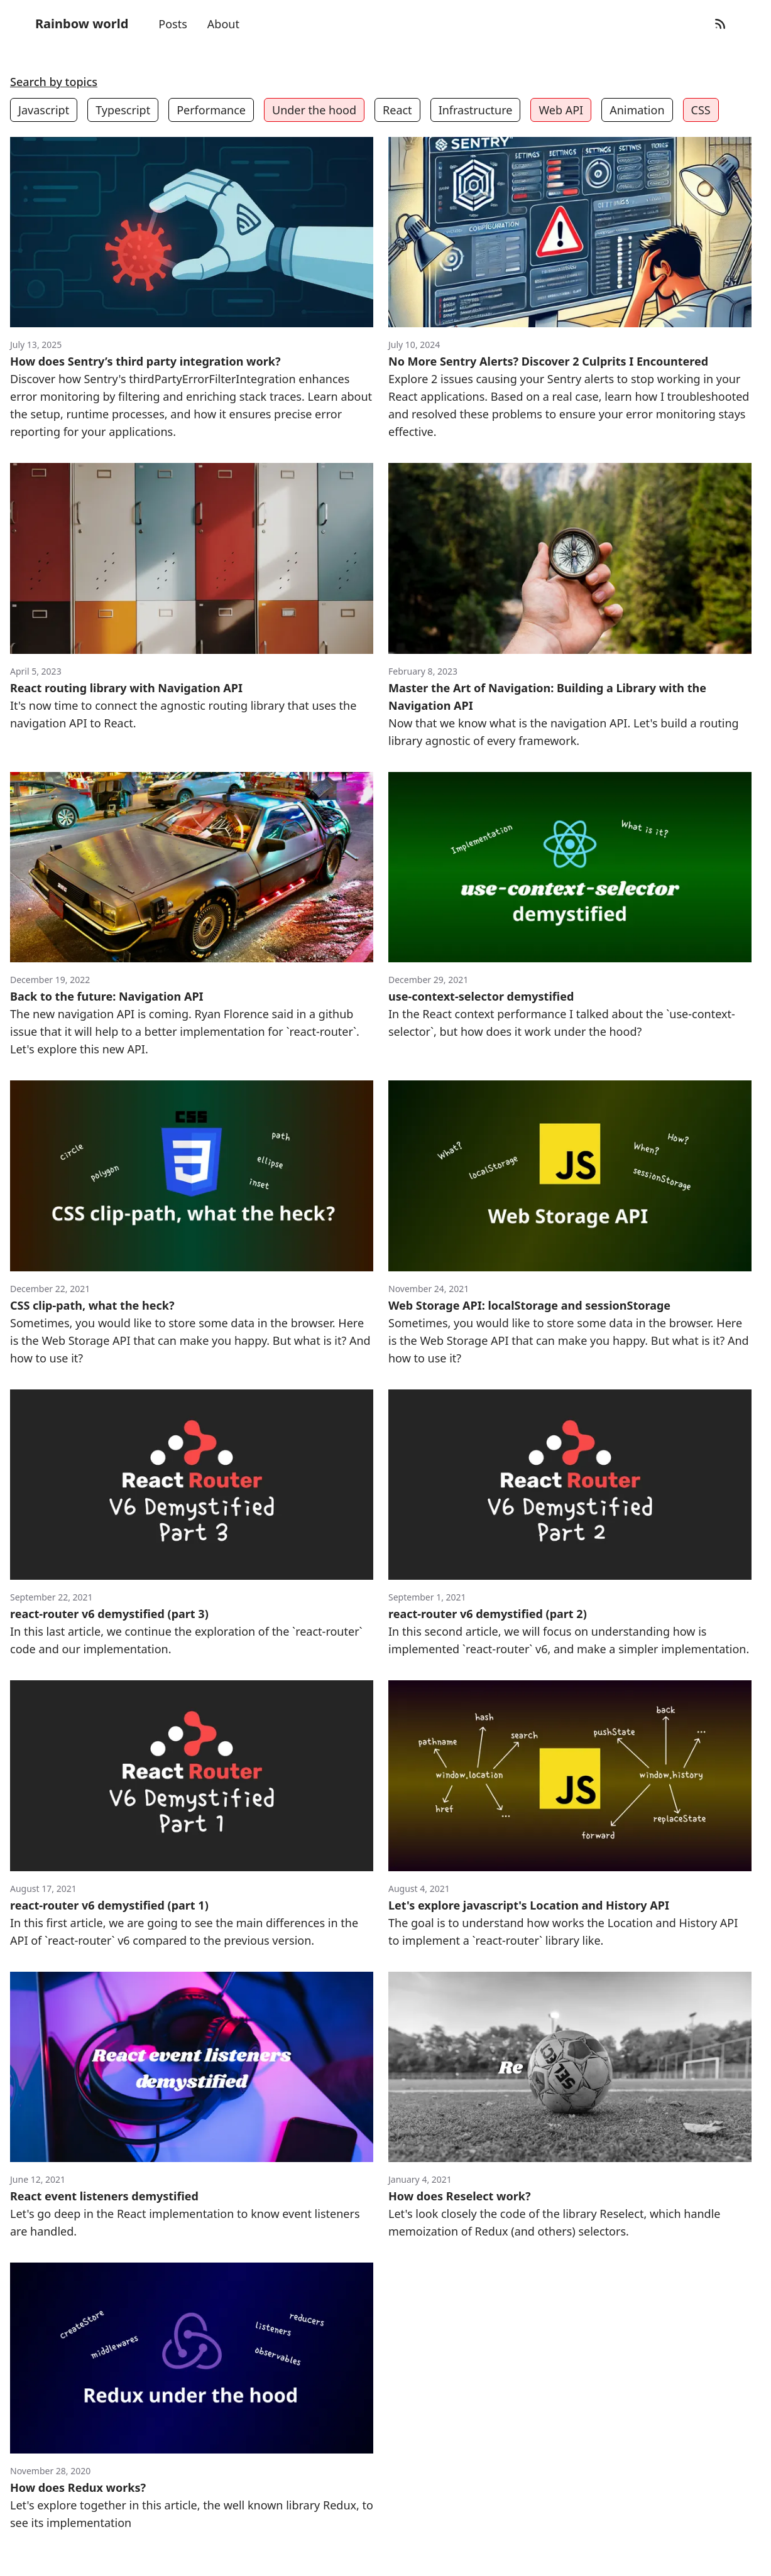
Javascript (43, 109)
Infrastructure (476, 109)
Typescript (123, 109)
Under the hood (314, 109)
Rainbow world (81, 23)
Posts (172, 23)
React (397, 109)
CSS (701, 109)
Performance (211, 109)
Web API (561, 109)
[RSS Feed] (720, 24)
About (223, 23)
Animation (637, 109)
